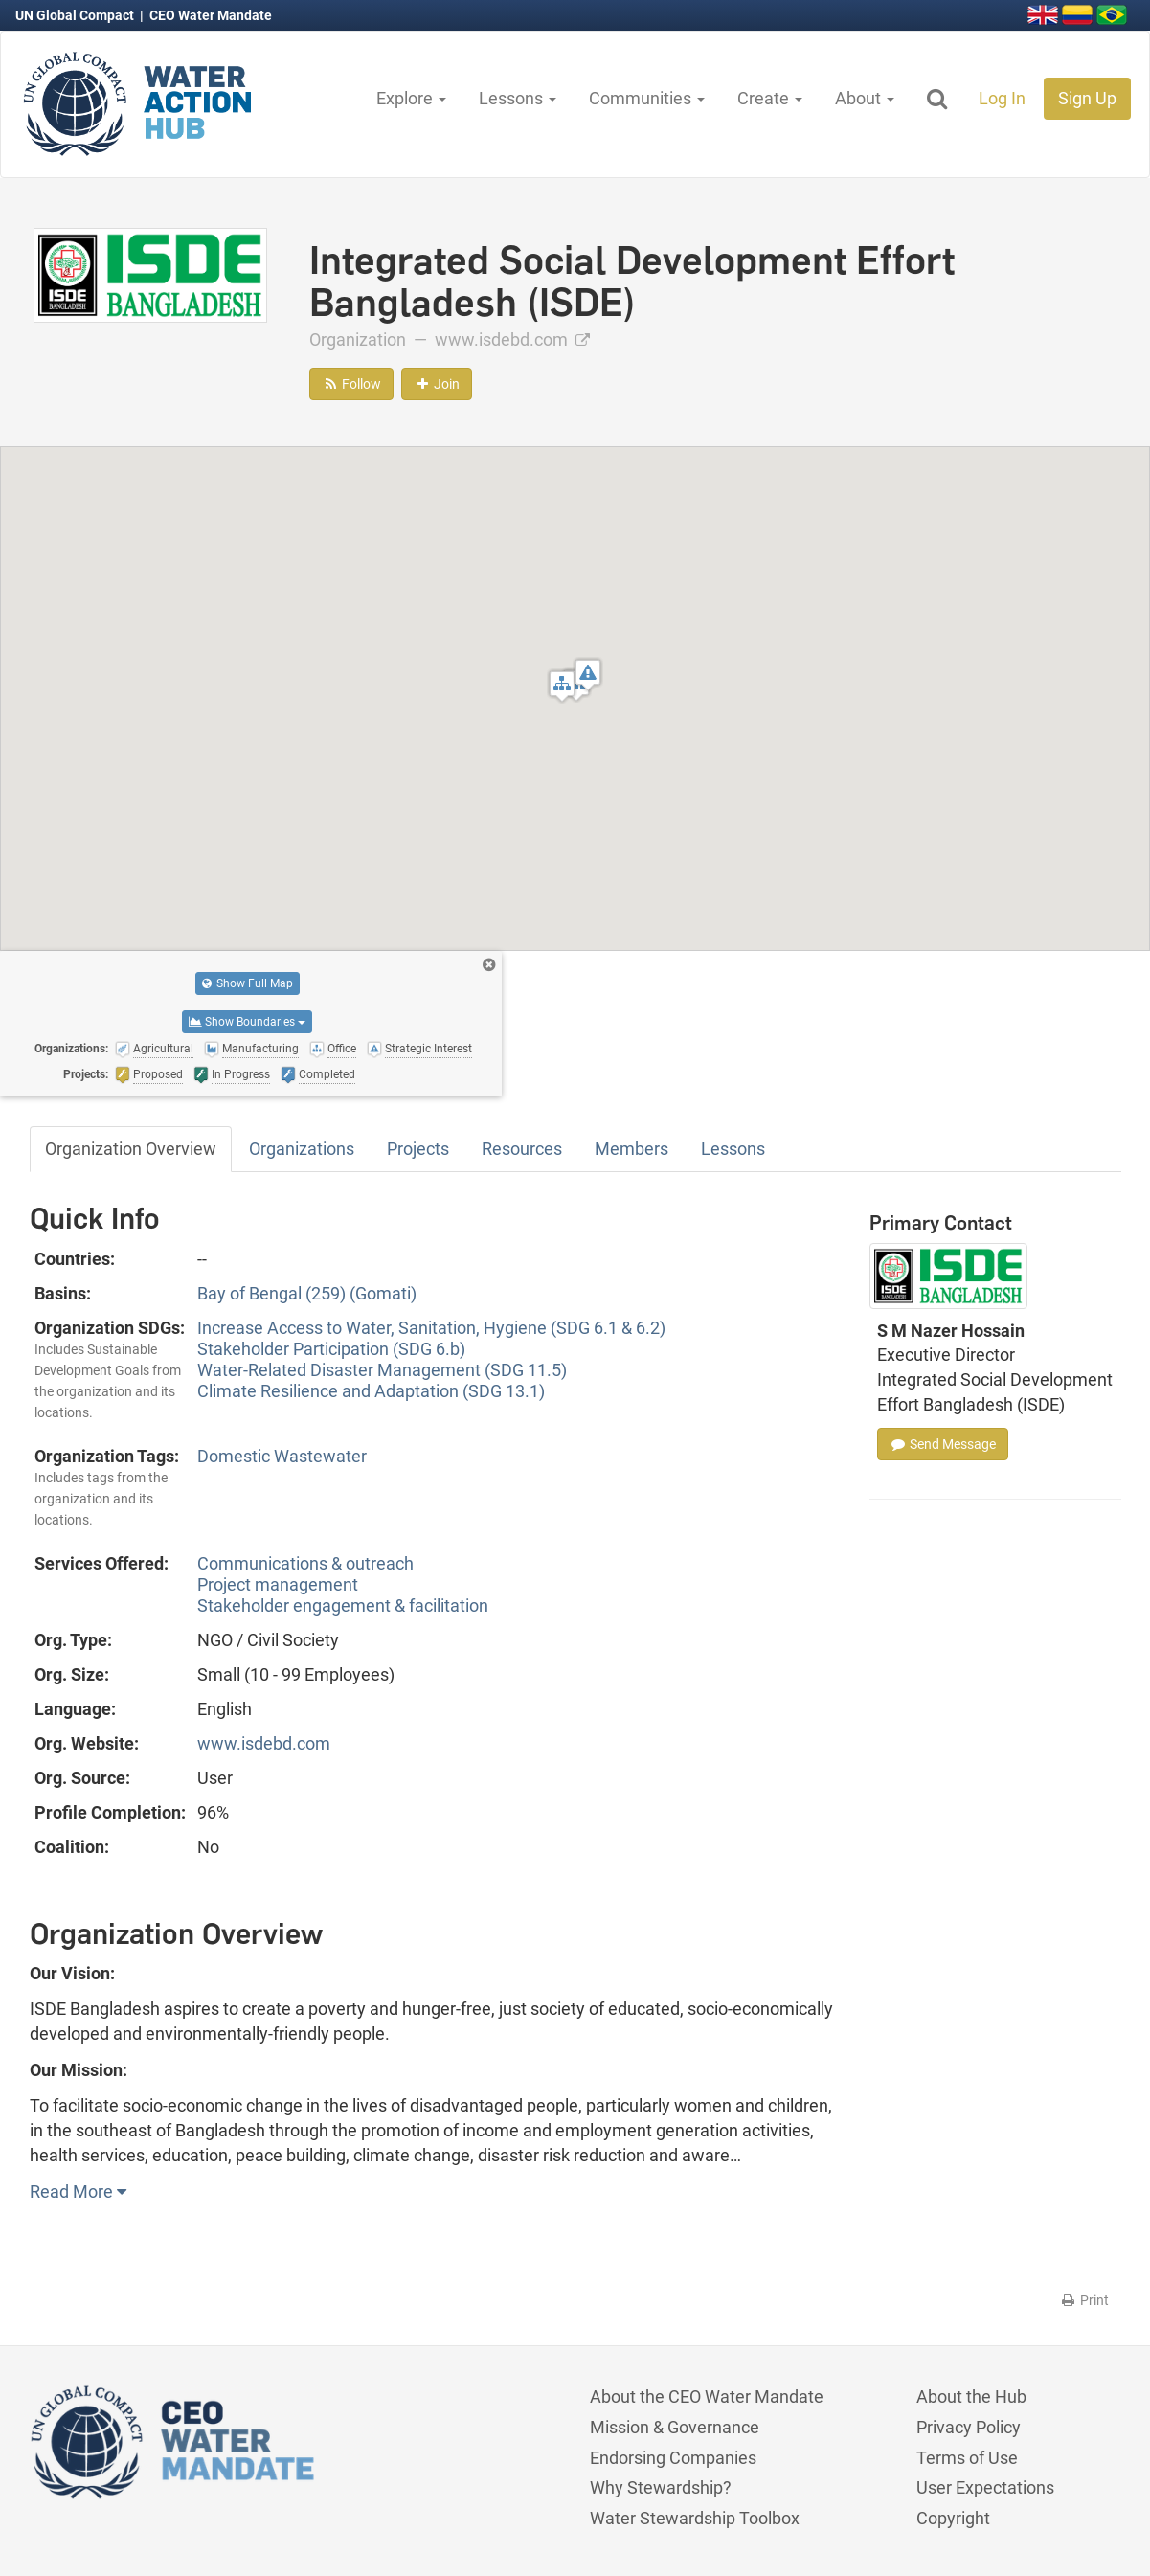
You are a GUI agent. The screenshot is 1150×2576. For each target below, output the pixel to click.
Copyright (953, 2518)
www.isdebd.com (512, 339)
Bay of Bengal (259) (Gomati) (307, 1293)
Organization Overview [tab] (130, 1149)
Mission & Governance (674, 2427)
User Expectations (985, 2487)
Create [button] (769, 98)
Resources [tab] (522, 1149)
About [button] (864, 98)
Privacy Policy (968, 2427)
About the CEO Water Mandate (706, 2396)
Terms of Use (967, 2458)
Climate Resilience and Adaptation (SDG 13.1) (371, 1391)
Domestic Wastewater (282, 1456)
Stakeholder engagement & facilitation (342, 1605)
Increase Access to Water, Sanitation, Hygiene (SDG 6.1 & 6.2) (431, 1328)
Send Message (943, 1444)
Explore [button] (411, 98)
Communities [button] (647, 98)
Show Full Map (247, 983)
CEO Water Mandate (210, 15)
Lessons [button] (517, 98)
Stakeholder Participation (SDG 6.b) (331, 1349)
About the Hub (971, 2396)
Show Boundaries (247, 1021)
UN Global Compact (76, 15)
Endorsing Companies (673, 2458)
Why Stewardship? (661, 2487)
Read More (78, 2191)
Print (1084, 2300)
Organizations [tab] (301, 1149)
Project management (277, 1584)
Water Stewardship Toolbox (695, 2518)
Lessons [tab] (733, 1149)
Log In (1002, 98)
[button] (562, 686)
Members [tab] (631, 1149)
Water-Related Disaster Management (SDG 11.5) (382, 1370)
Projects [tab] (418, 1149)
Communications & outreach (305, 1563)
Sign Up (1087, 98)
